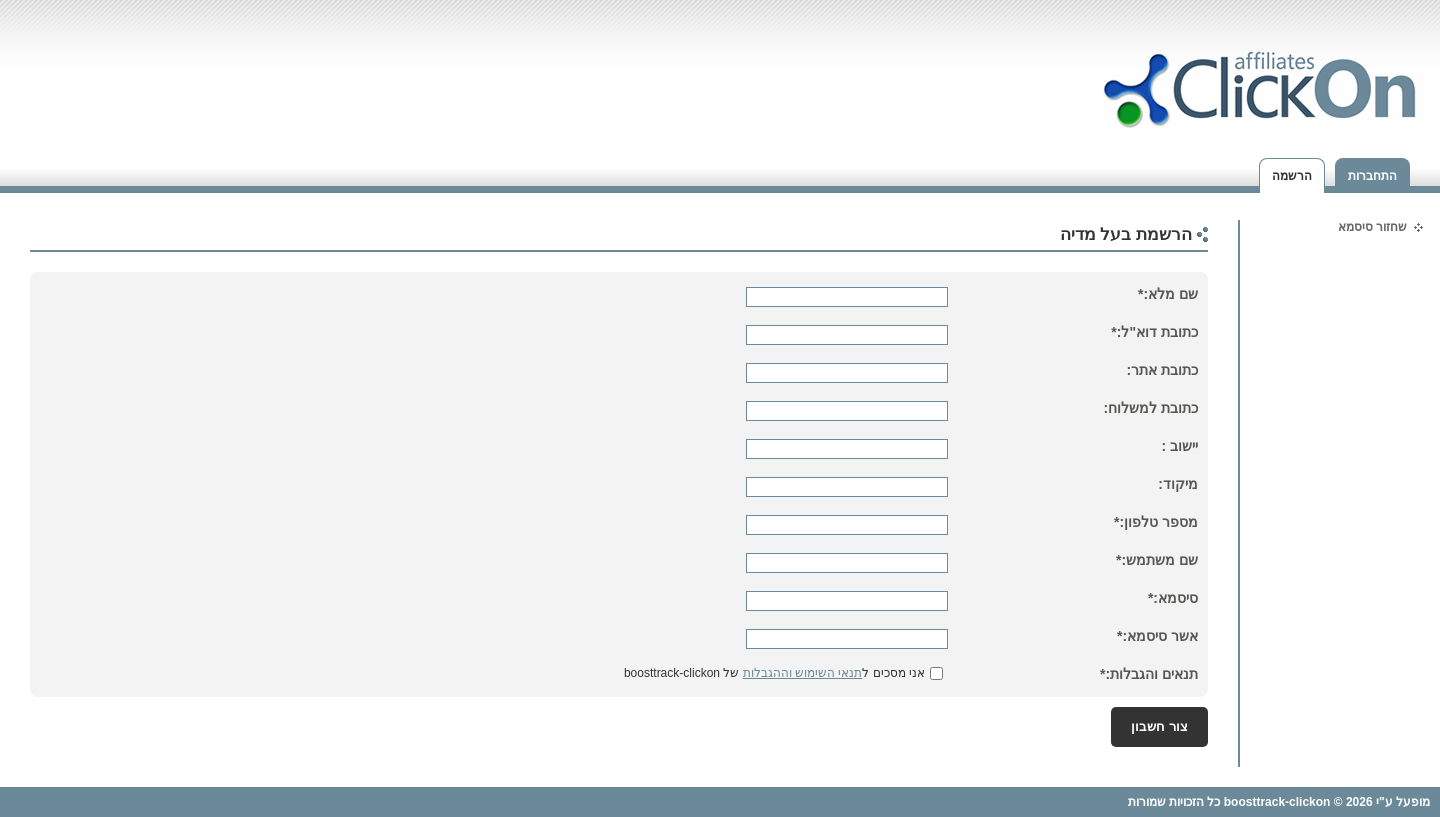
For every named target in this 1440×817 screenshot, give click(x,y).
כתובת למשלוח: (1150, 408)
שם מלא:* (1168, 294)
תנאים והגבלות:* (1149, 674)
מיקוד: (1178, 484)
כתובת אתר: (1162, 370)
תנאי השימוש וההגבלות (803, 673)
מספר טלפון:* (1156, 522)
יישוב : (1179, 446)
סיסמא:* (1173, 598)
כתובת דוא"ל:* (1154, 332)
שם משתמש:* (1157, 560)
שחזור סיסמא (1372, 227)
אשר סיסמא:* (1157, 636)
